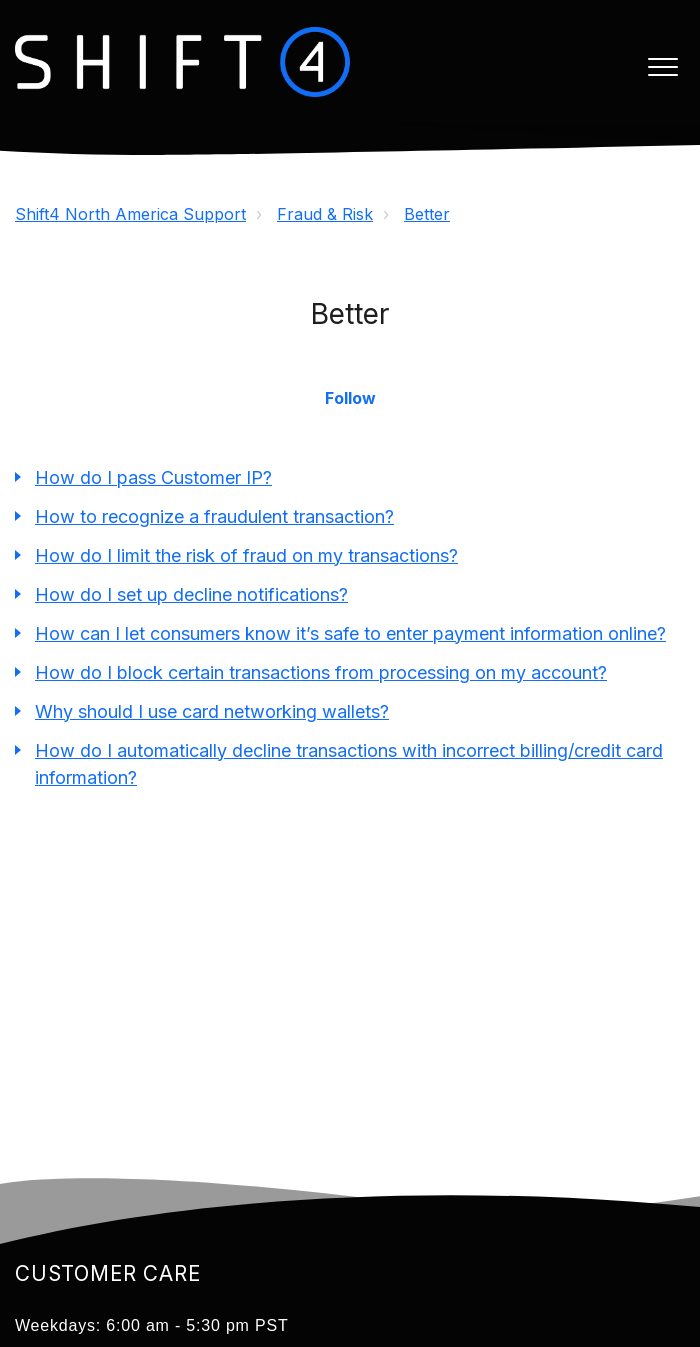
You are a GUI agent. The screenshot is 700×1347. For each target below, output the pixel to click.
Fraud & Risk (325, 214)
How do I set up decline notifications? (191, 594)
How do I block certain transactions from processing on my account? (321, 672)
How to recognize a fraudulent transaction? (214, 516)
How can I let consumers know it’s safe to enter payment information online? (350, 633)
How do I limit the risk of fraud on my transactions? (246, 555)
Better (427, 214)
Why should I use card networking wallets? (212, 711)
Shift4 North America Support (130, 214)
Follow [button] (350, 398)
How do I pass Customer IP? (153, 477)
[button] (662, 66)
